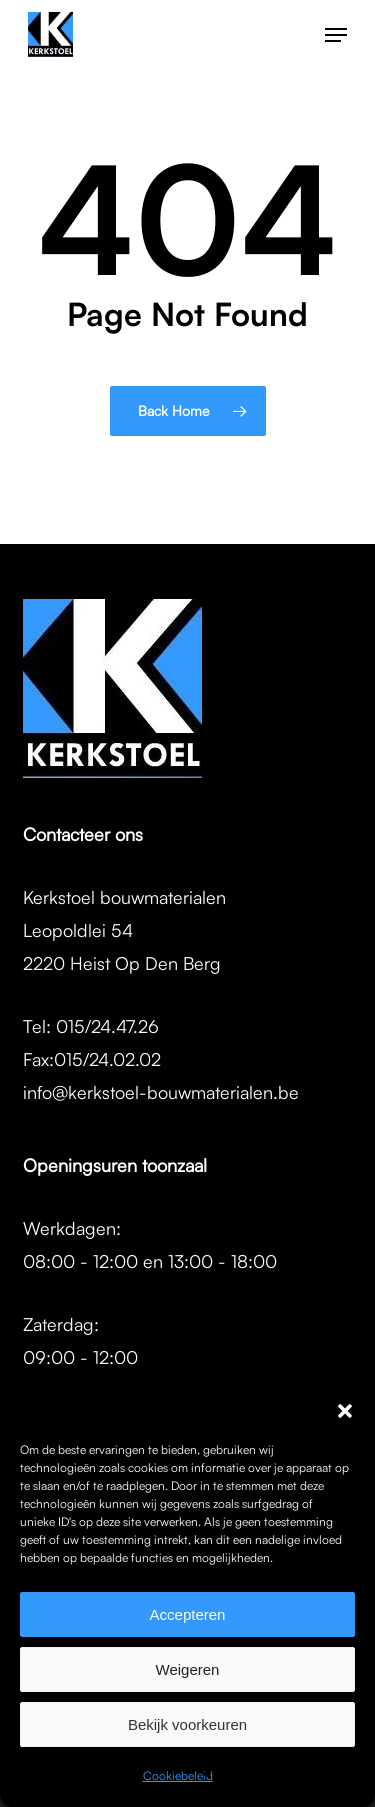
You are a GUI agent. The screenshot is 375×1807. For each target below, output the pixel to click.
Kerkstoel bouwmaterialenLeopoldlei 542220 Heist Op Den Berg (124, 930)
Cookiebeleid (178, 1775)
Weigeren (188, 1669)
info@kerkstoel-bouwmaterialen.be (161, 1092)
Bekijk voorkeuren (187, 1724)
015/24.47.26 (107, 1026)
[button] (345, 1411)
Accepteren (188, 1614)
